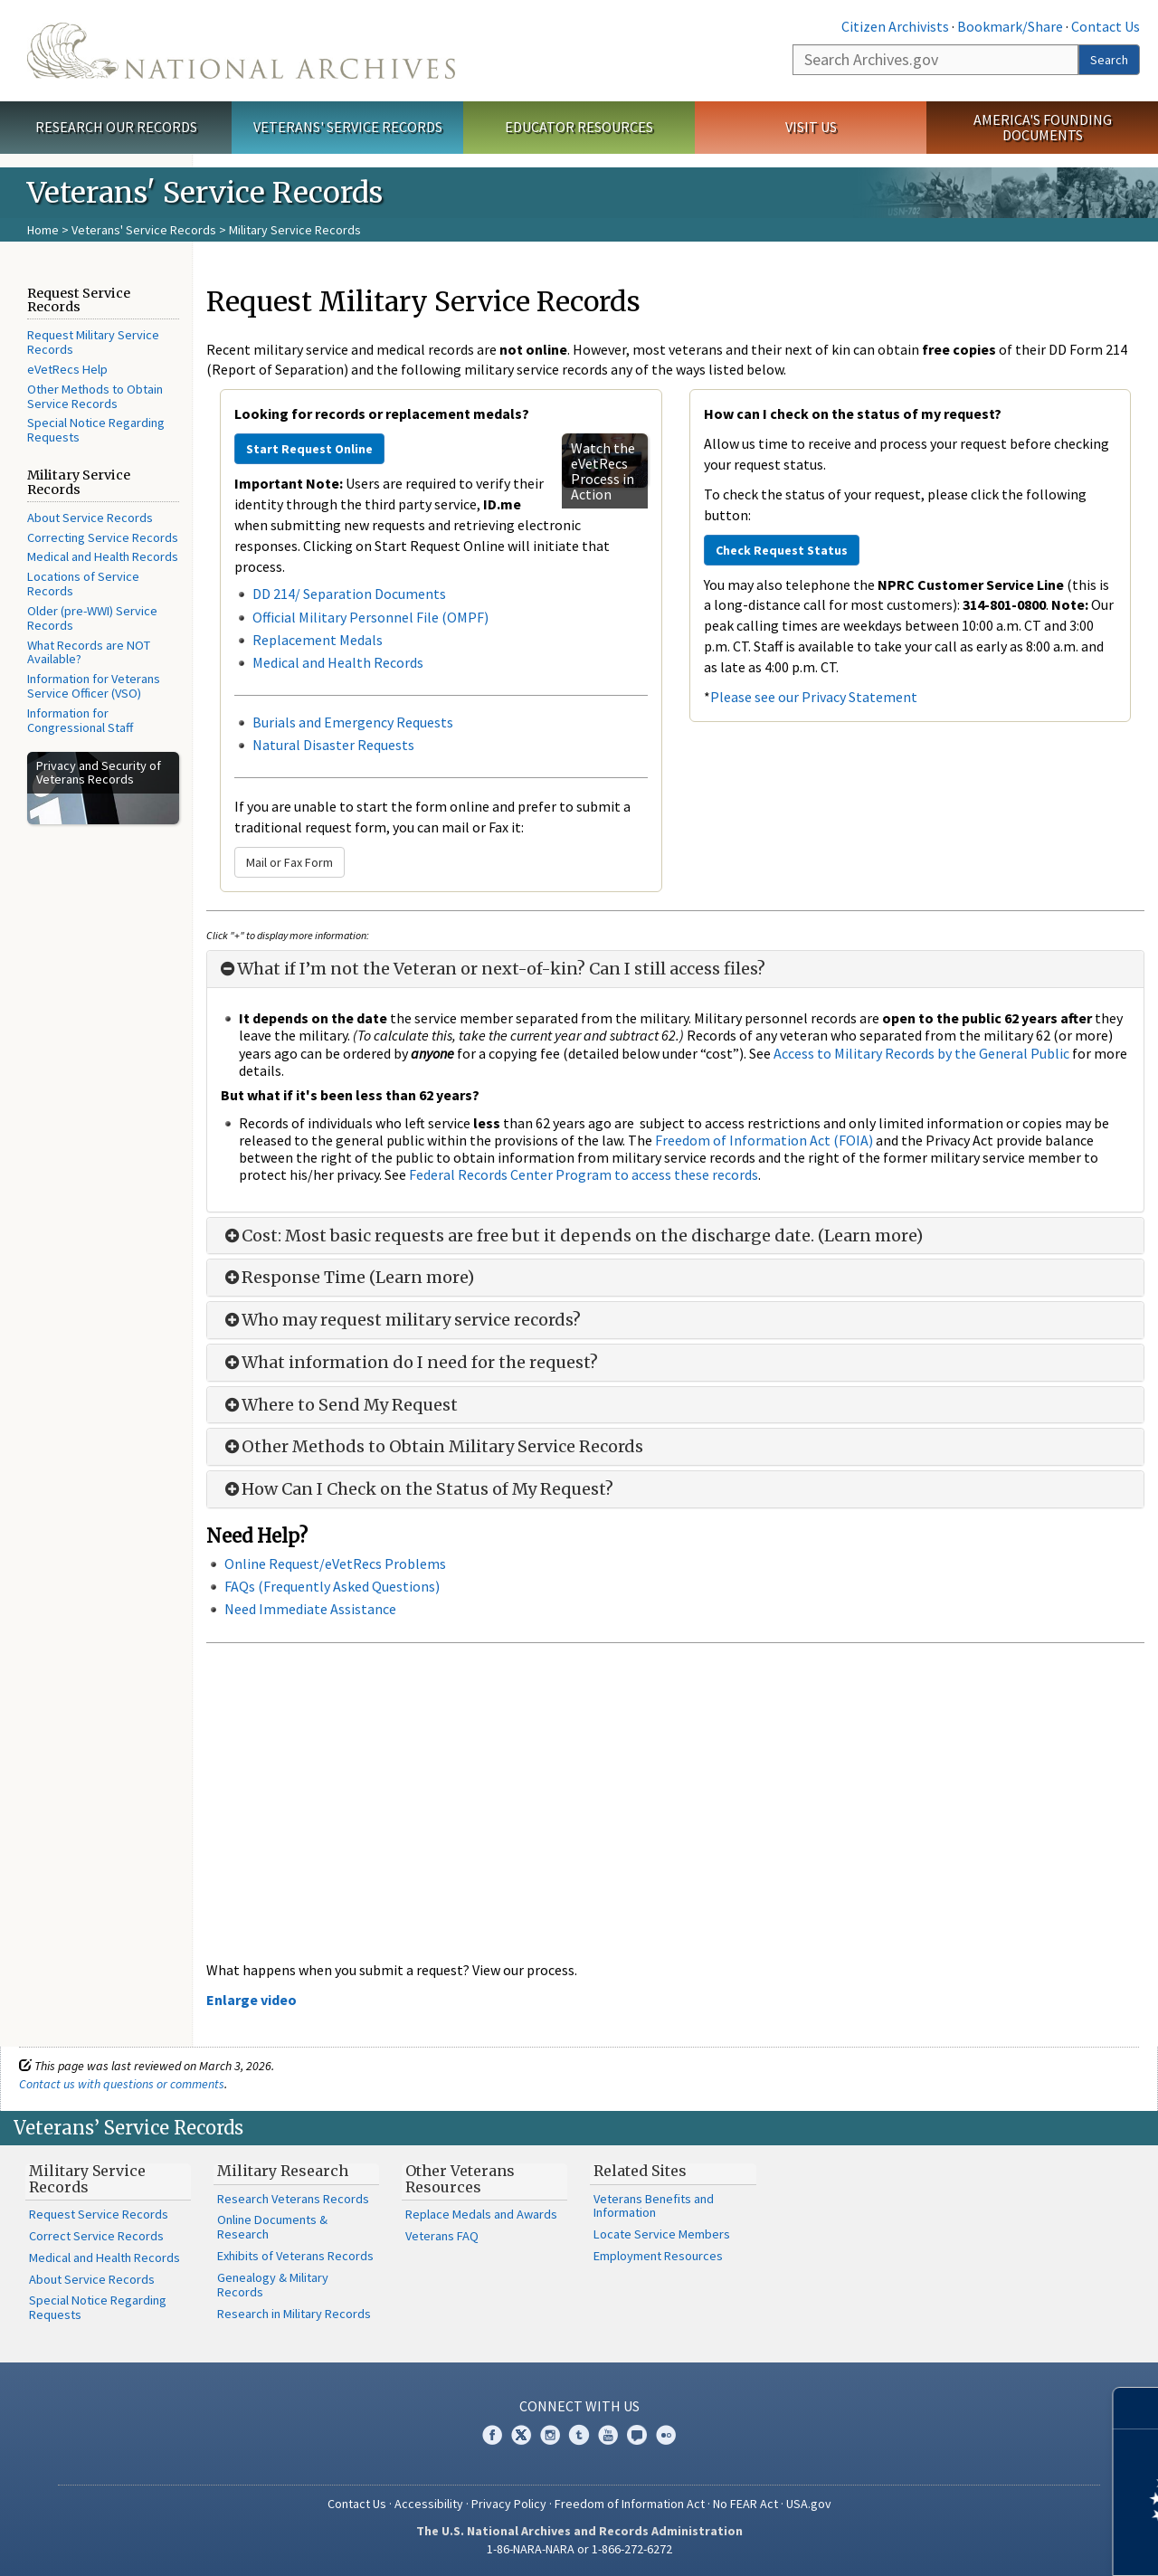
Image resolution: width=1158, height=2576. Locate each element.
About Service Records (90, 517)
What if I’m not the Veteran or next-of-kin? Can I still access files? (493, 969)
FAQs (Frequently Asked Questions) (332, 1586)
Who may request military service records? (401, 1320)
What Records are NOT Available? (88, 652)
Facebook (492, 2435)
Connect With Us (579, 2406)
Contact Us (1105, 26)
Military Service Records (87, 2179)
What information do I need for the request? (409, 1363)
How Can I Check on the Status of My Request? (417, 1489)
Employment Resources (658, 2256)
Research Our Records (116, 127)
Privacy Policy (508, 2503)
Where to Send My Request (339, 1405)
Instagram (550, 2435)
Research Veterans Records (293, 2199)
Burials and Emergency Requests (352, 722)
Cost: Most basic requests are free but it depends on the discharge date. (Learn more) (572, 1236)
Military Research (282, 2171)
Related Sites (640, 2171)
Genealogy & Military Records (272, 2284)
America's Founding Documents (1042, 127)
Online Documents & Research (272, 2226)
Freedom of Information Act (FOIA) (764, 1140)
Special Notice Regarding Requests (96, 429)
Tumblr (579, 2435)
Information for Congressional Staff (80, 720)
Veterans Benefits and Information (653, 2206)
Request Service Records (98, 2214)
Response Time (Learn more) (347, 1278)
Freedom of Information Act (630, 2503)
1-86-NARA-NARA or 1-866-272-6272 (579, 2549)
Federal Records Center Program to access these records (583, 1174)
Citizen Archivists (895, 26)
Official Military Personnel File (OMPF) (371, 617)
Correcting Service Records (102, 537)
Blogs (637, 2435)
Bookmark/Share (1010, 26)
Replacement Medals (317, 640)
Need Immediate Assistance (310, 1609)
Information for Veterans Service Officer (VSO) (93, 685)
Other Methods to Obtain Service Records (95, 396)
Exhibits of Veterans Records (295, 2256)
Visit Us (811, 127)
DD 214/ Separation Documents (349, 594)
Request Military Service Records (93, 342)
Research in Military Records (294, 2313)
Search (1109, 60)
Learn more (997, 2543)
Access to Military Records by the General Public (921, 1053)
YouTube (608, 2435)
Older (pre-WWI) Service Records (92, 618)
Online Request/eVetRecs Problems (335, 1563)
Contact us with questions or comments (121, 2084)
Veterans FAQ (442, 2236)
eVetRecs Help (67, 369)
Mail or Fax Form (289, 862)
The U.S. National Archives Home (241, 51)
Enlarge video (251, 2000)
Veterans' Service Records (347, 127)
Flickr (666, 2435)
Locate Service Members (661, 2234)
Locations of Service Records (83, 583)
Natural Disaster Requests (333, 745)
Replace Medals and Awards (481, 2214)
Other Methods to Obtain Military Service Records (432, 1447)
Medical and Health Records (102, 556)
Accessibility (428, 2503)
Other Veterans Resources (460, 2179)
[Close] (1136, 2408)
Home (43, 230)
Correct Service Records (96, 2236)
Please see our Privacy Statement (813, 697)
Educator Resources (579, 127)
